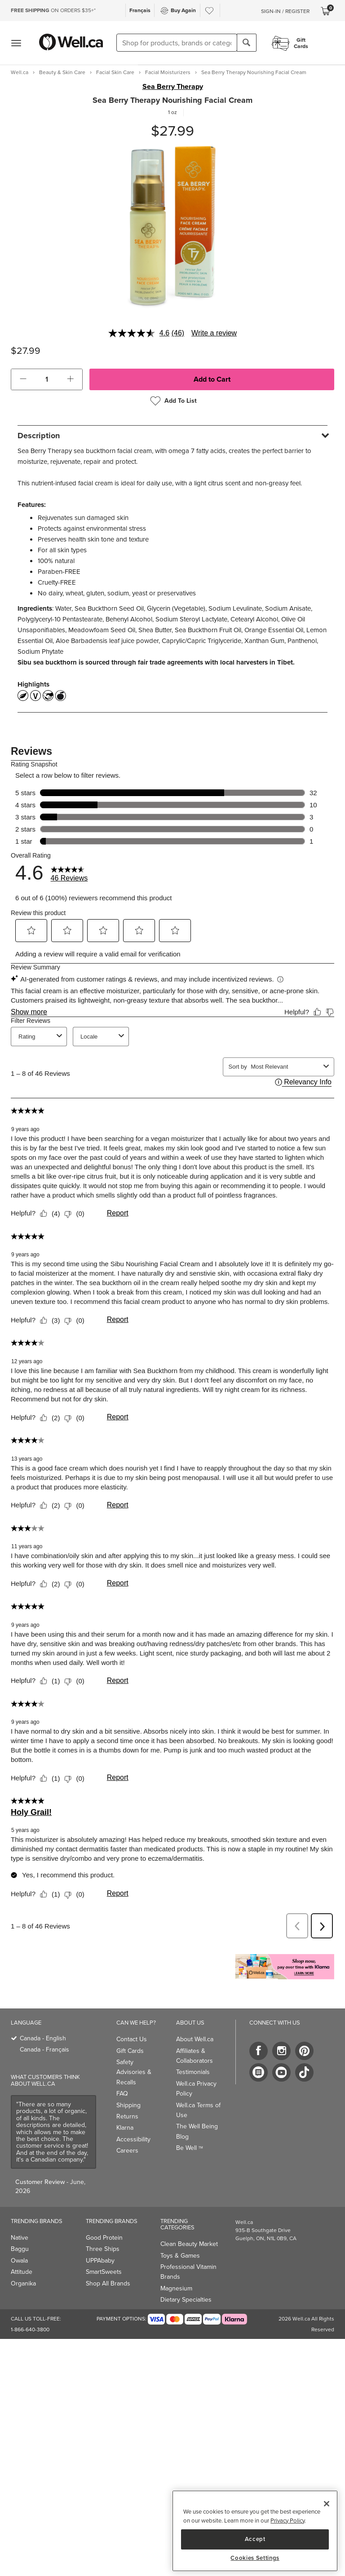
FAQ (122, 2093)
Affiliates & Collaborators (194, 2055)
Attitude (21, 2272)
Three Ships (102, 2249)
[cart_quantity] (47, 379)
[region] (255, 2531)
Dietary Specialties (186, 2299)
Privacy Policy (287, 2520)
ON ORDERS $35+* (53, 10)
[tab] (172, 435)
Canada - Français (44, 2049)
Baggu (20, 2249)
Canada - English (43, 2038)
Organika (23, 2283)
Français (139, 10)
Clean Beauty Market (189, 2244)
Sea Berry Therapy (172, 87)
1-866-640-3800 (30, 2329)
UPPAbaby (100, 2260)
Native (19, 2237)
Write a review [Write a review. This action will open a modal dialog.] (214, 333)
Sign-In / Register (285, 11)
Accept (255, 2539)
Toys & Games (180, 2255)
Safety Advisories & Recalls (133, 2072)
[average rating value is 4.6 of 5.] (140, 333)
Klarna (124, 2127)
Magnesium (176, 2288)
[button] (23, 379)
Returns (127, 2116)
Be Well (189, 2148)
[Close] (326, 2504)
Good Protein (104, 2237)
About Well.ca (194, 2039)
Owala (19, 2260)
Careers (127, 2150)
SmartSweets (104, 2272)
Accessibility (133, 2139)
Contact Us (131, 2039)
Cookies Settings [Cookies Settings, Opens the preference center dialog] (254, 2558)
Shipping (128, 2105)
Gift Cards (130, 2051)
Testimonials (193, 2072)
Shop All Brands (108, 2283)
